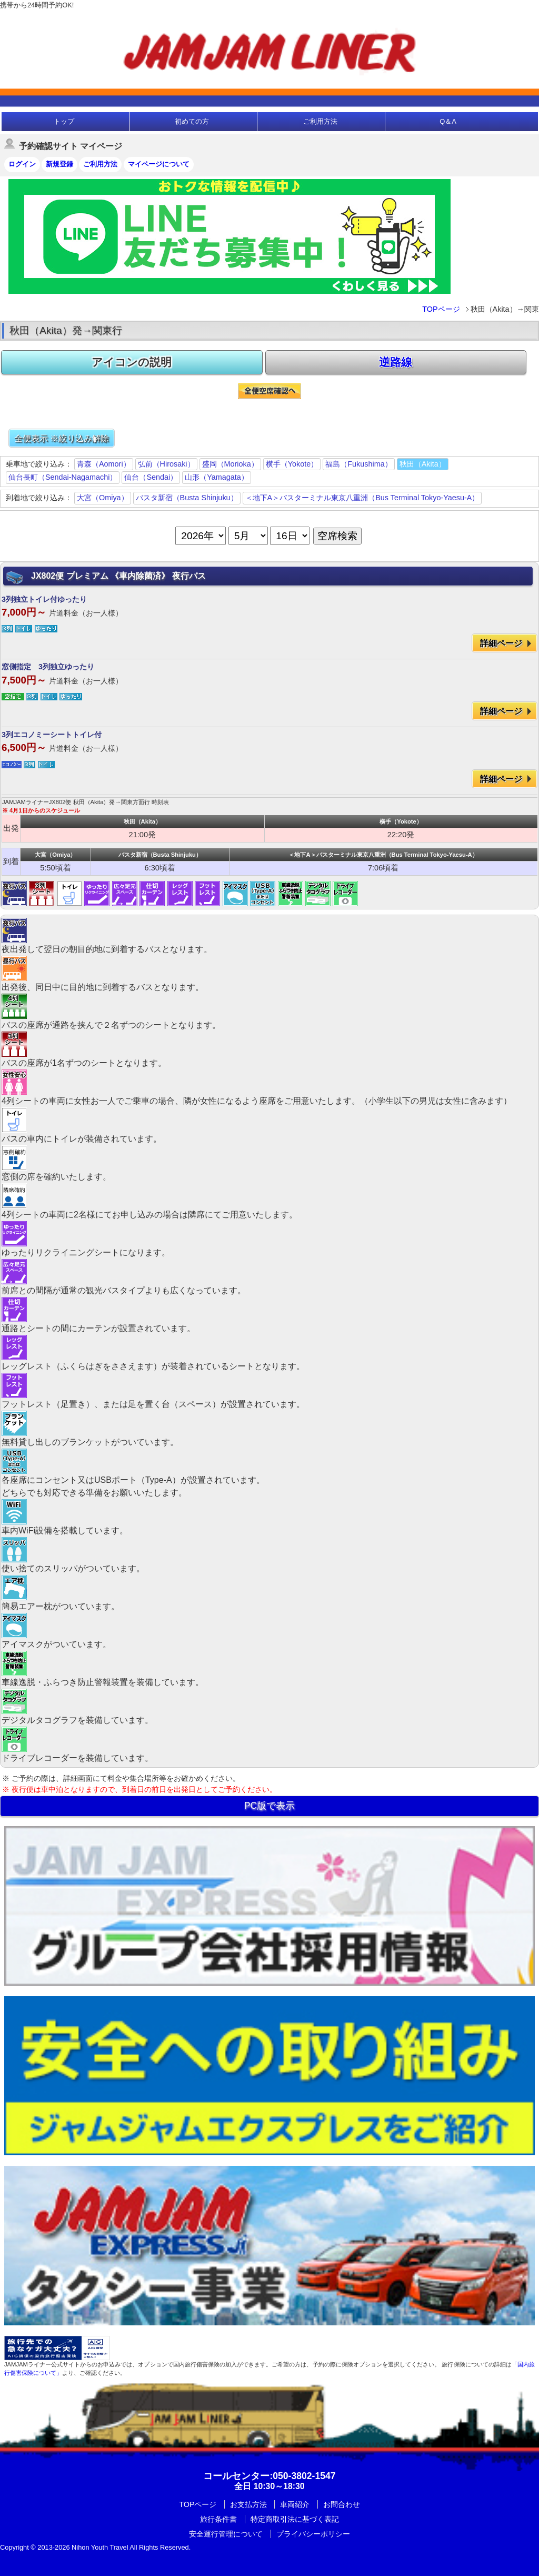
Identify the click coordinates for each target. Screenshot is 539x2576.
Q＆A (448, 121)
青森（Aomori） (104, 464)
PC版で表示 (269, 1805)
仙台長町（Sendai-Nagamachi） (62, 477)
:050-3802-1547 (269, 2476)
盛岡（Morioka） (230, 464)
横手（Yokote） (292, 464)
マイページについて (158, 164)
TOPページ (441, 309)
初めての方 (192, 121)
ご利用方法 (320, 121)
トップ (64, 121)
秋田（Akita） (423, 464)
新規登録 (59, 164)
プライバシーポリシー (313, 2534)
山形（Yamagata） (216, 477)
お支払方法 (248, 2504)
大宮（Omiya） (102, 497)
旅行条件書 (218, 2519)
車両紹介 (295, 2504)
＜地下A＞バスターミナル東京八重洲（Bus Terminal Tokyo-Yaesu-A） (362, 497)
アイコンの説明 (132, 362)
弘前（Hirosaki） (166, 464)
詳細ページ (501, 643)
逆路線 (395, 362)
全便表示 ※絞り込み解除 (61, 438)
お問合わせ (341, 2504)
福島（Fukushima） (358, 464)
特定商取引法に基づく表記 (295, 2519)
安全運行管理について (226, 2534)
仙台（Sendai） (150, 477)
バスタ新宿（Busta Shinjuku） (187, 497)
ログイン (22, 164)
